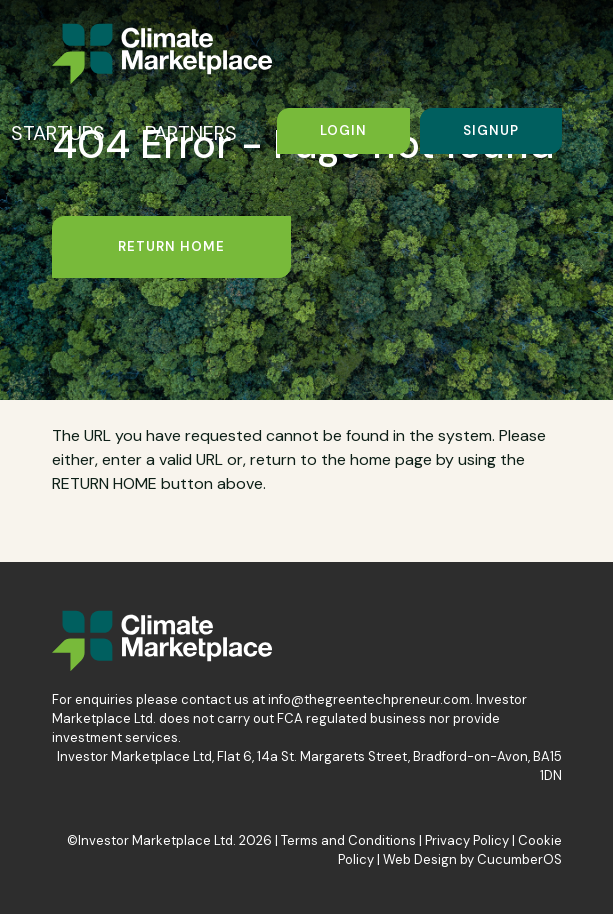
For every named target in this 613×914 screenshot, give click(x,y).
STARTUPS (58, 133)
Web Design (420, 859)
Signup (491, 130)
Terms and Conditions (348, 840)
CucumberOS (519, 859)
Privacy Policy (467, 840)
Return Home (171, 246)
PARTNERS (191, 133)
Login (343, 130)
